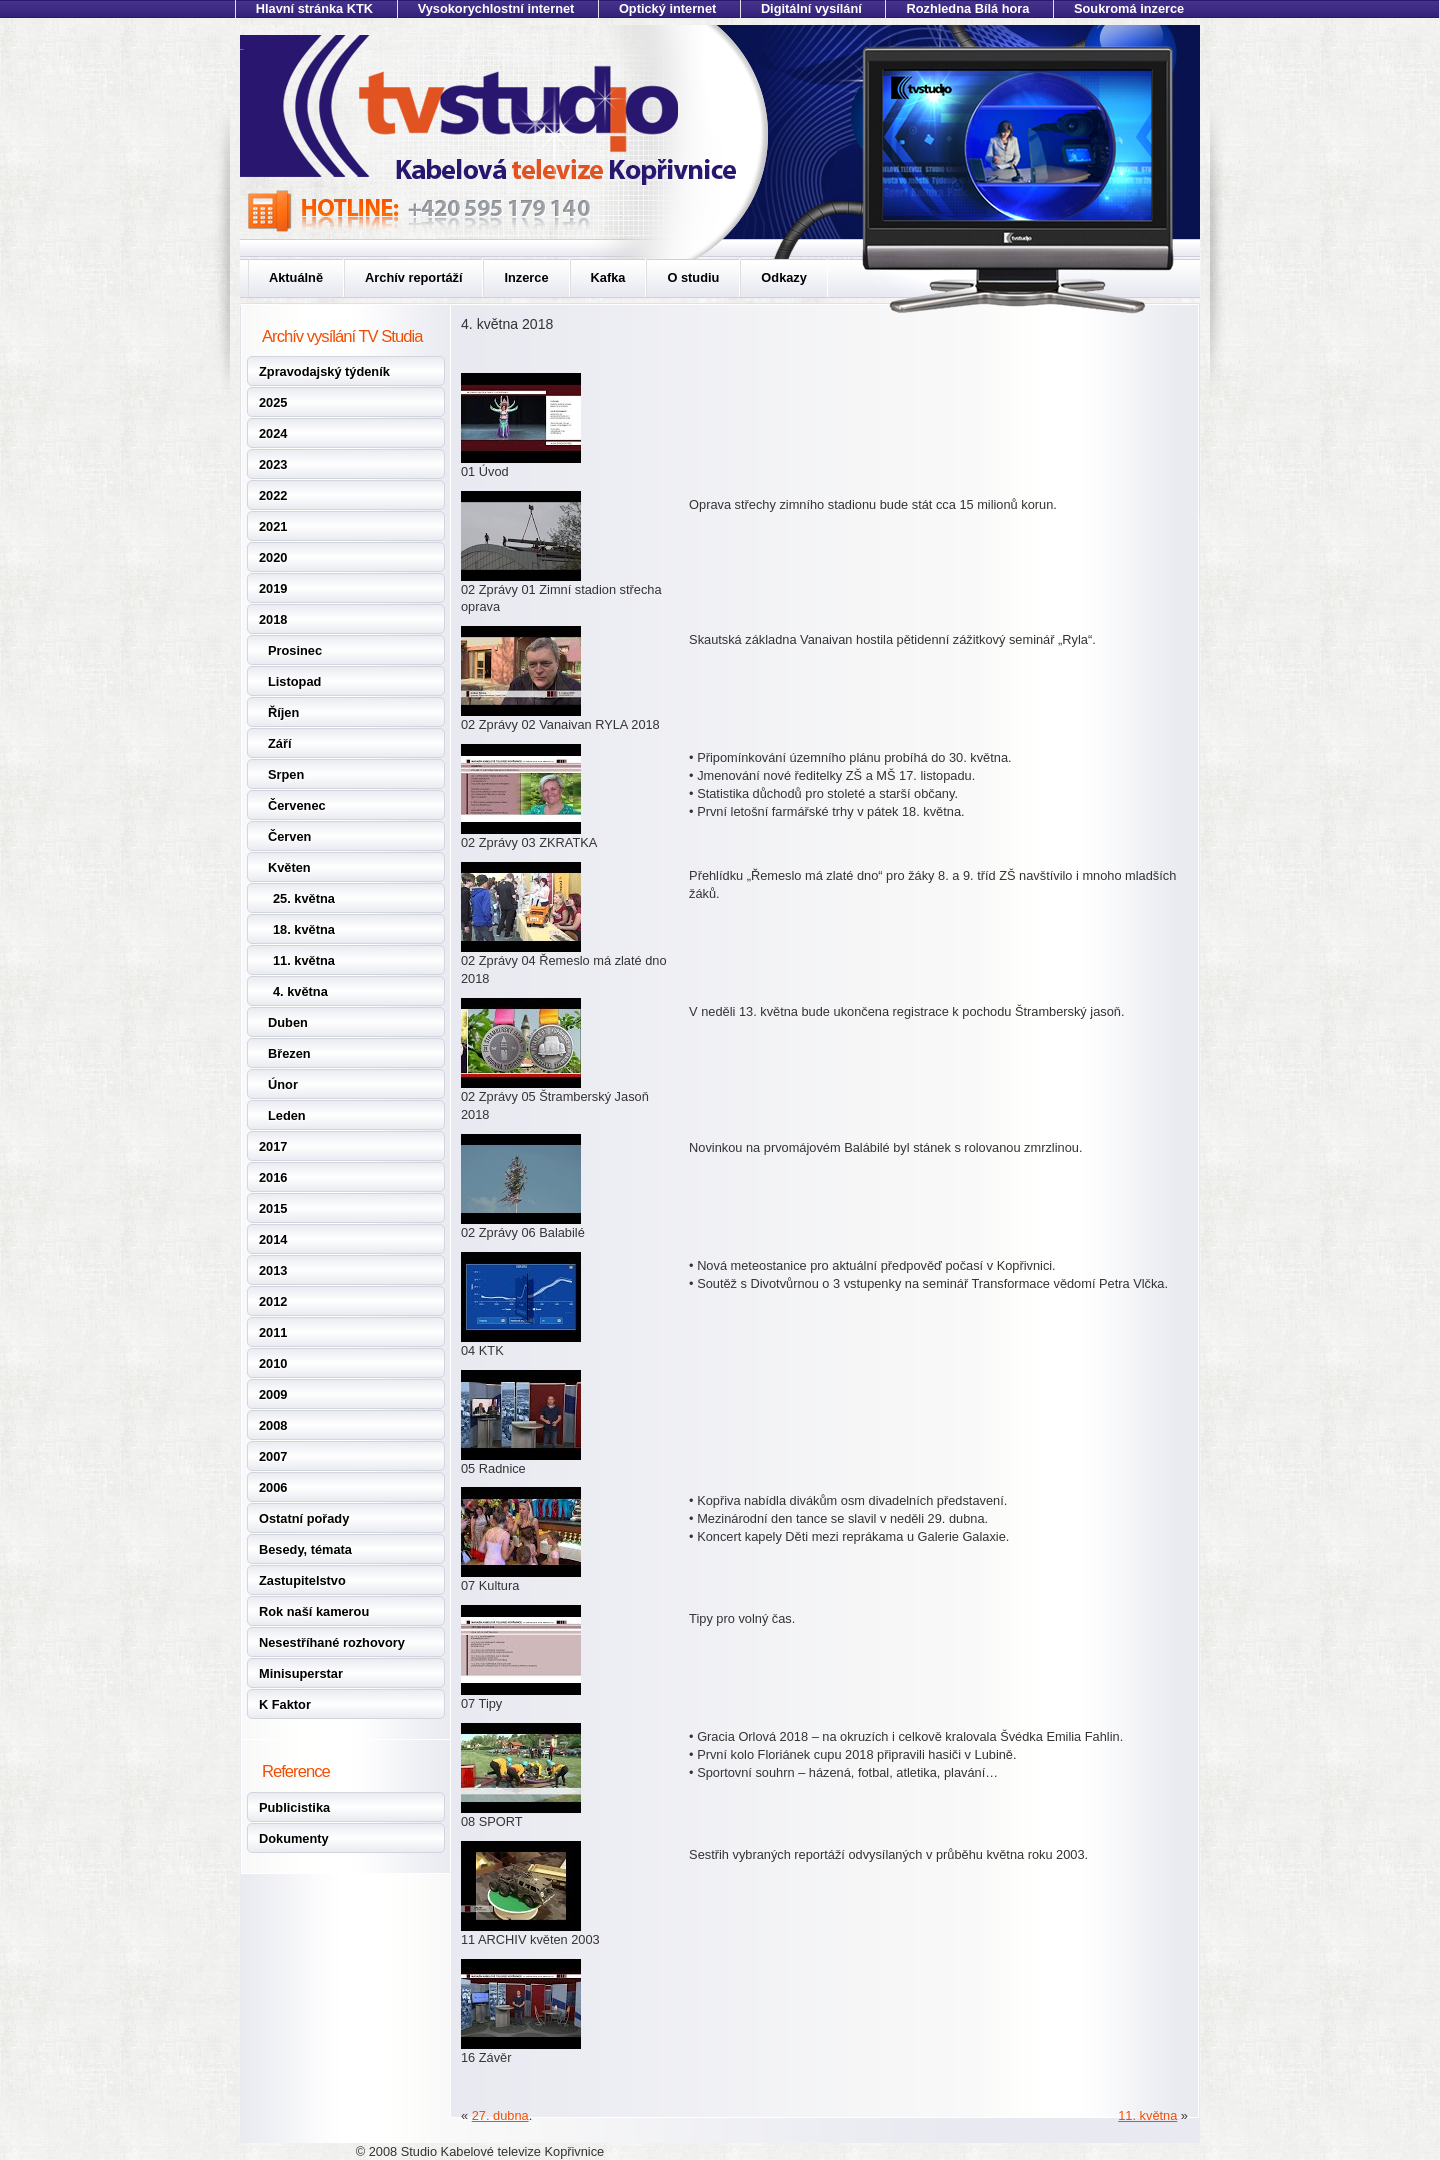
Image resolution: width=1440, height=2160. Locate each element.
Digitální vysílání (811, 8)
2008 (273, 1425)
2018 (273, 619)
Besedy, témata (305, 1549)
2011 (273, 1332)
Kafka (608, 277)
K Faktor (285, 1704)
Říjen (283, 712)
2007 (273, 1456)
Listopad (294, 681)
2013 (273, 1270)
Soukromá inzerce (1129, 8)
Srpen (286, 774)
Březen (289, 1053)
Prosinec (295, 650)
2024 (273, 433)
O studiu (693, 277)
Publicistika (294, 1807)
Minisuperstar (301, 1673)
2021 (273, 526)
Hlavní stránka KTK (314, 8)
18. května (304, 929)
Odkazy (784, 277)
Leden (287, 1115)
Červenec (297, 805)
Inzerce (526, 277)
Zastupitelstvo (302, 1580)
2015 (273, 1208)
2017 (273, 1146)
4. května (300, 991)
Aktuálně (296, 277)
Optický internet (667, 8)
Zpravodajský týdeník (324, 371)
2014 (273, 1239)
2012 (273, 1301)
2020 (273, 557)
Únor (283, 1084)
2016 (273, 1177)
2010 (273, 1363)
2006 (273, 1487)
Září (279, 743)
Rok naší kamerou (314, 1611)
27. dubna (500, 2115)
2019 (273, 588)
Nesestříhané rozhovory (332, 1642)
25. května (304, 898)
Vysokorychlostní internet (496, 8)
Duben (288, 1022)
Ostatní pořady (304, 1518)
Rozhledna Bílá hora (967, 8)
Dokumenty (294, 1838)
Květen (289, 867)
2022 (273, 495)
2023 (273, 464)
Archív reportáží (413, 277)
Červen (289, 836)
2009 (273, 1394)
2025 (273, 402)
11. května (304, 960)
